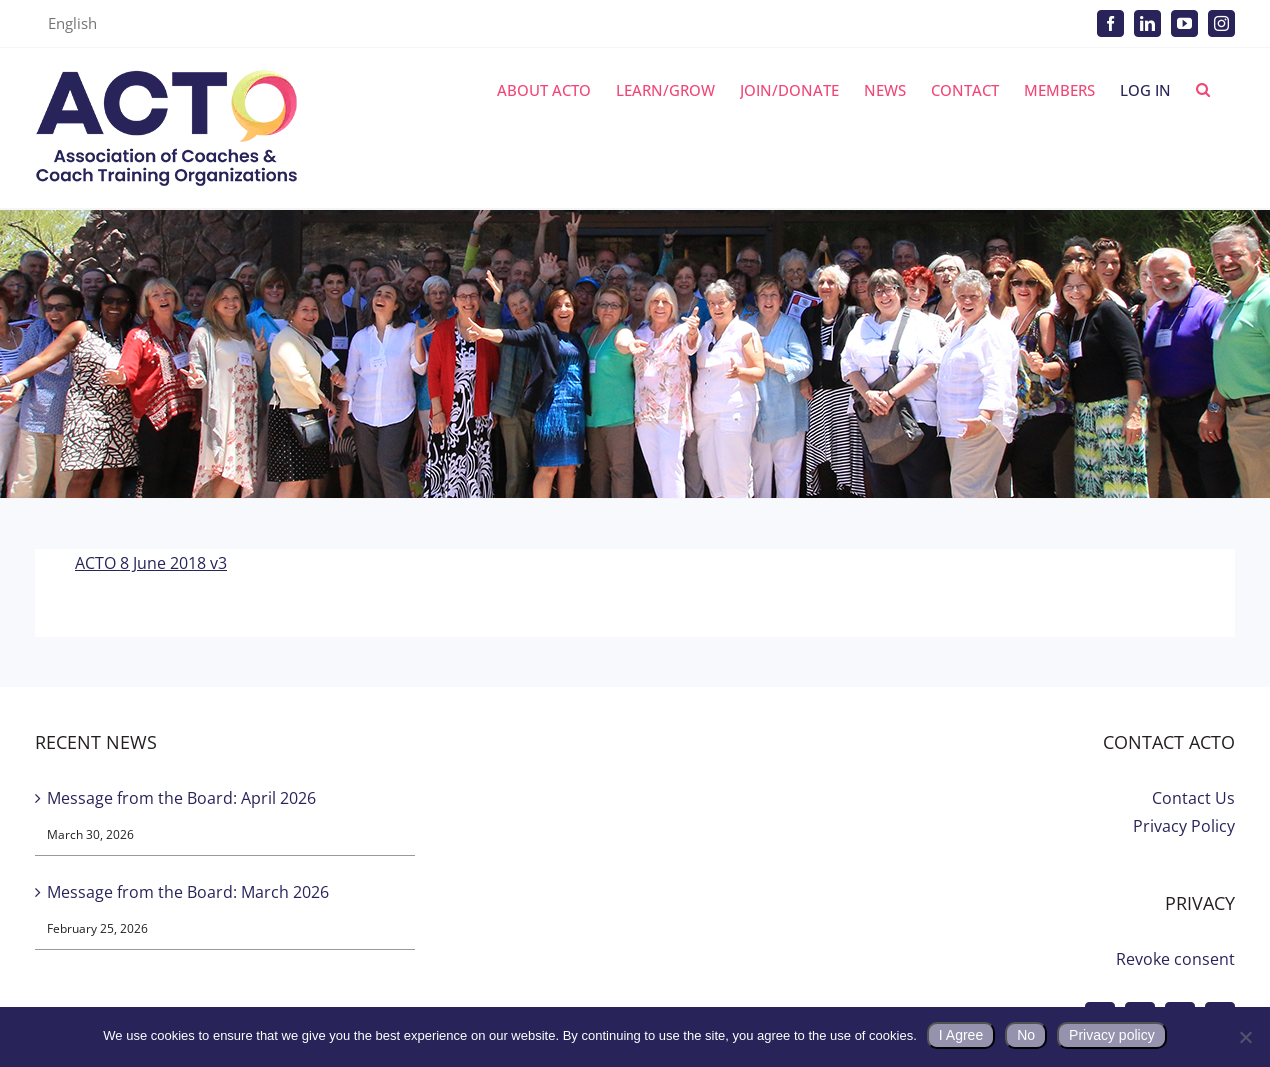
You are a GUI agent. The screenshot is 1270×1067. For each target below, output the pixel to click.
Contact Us (1193, 798)
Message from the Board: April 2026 (181, 798)
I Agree (961, 1035)
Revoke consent (1175, 959)
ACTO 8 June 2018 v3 (151, 563)
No (1026, 1035)
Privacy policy (1112, 1035)
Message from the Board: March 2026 (188, 892)
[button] (1203, 90)
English (72, 23)
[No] (1245, 1037)
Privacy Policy (1184, 826)
